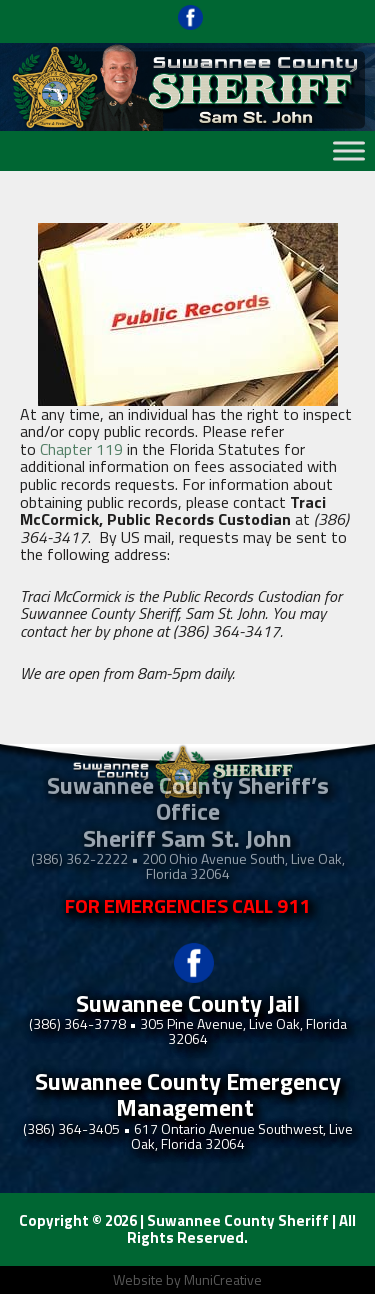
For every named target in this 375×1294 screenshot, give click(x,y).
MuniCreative (223, 1279)
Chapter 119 (81, 449)
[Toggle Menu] (349, 150)
